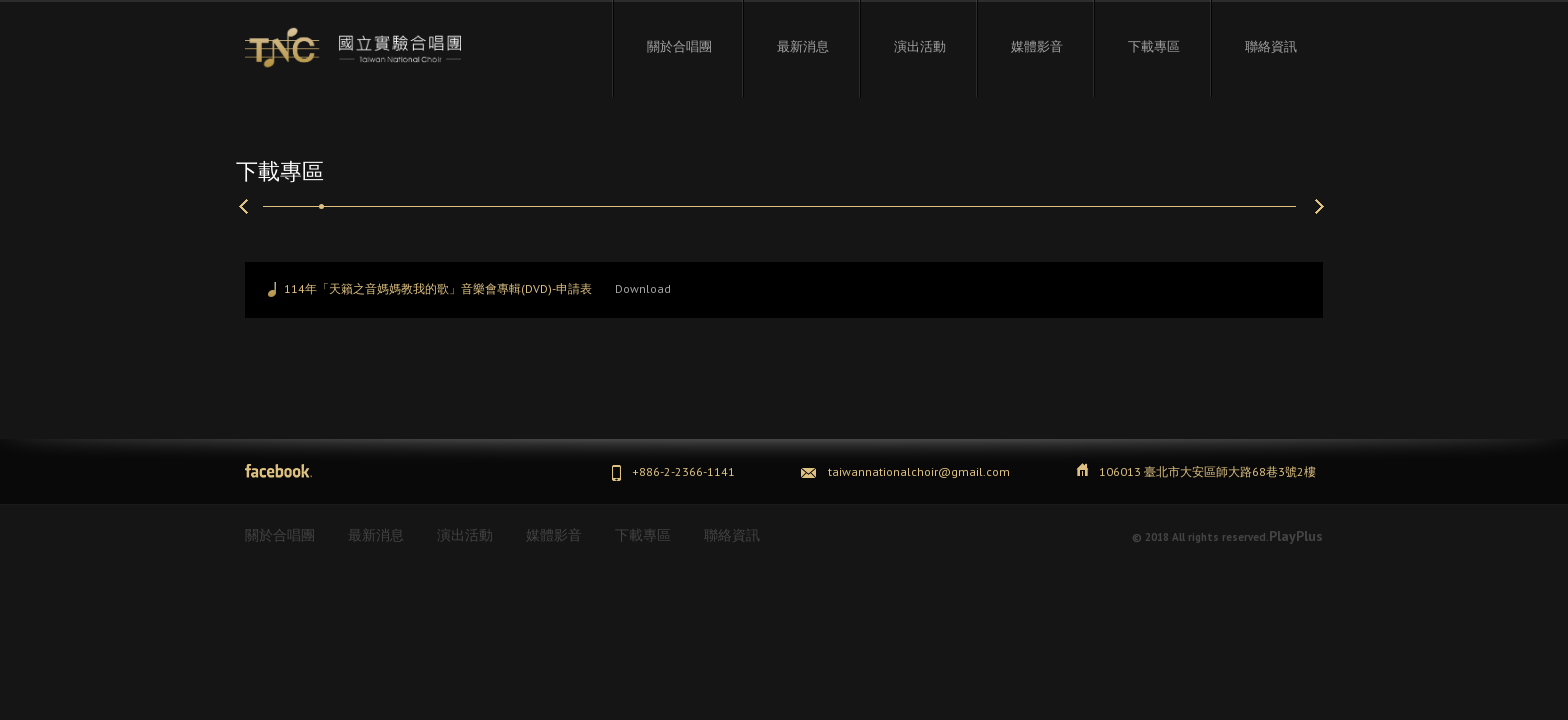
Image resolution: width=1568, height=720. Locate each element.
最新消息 (803, 45)
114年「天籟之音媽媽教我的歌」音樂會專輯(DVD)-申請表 (438, 289)
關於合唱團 (679, 45)
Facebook (278, 471)
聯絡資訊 (1271, 45)
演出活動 (920, 45)
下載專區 (1154, 45)
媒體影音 (1037, 45)
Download (643, 289)
